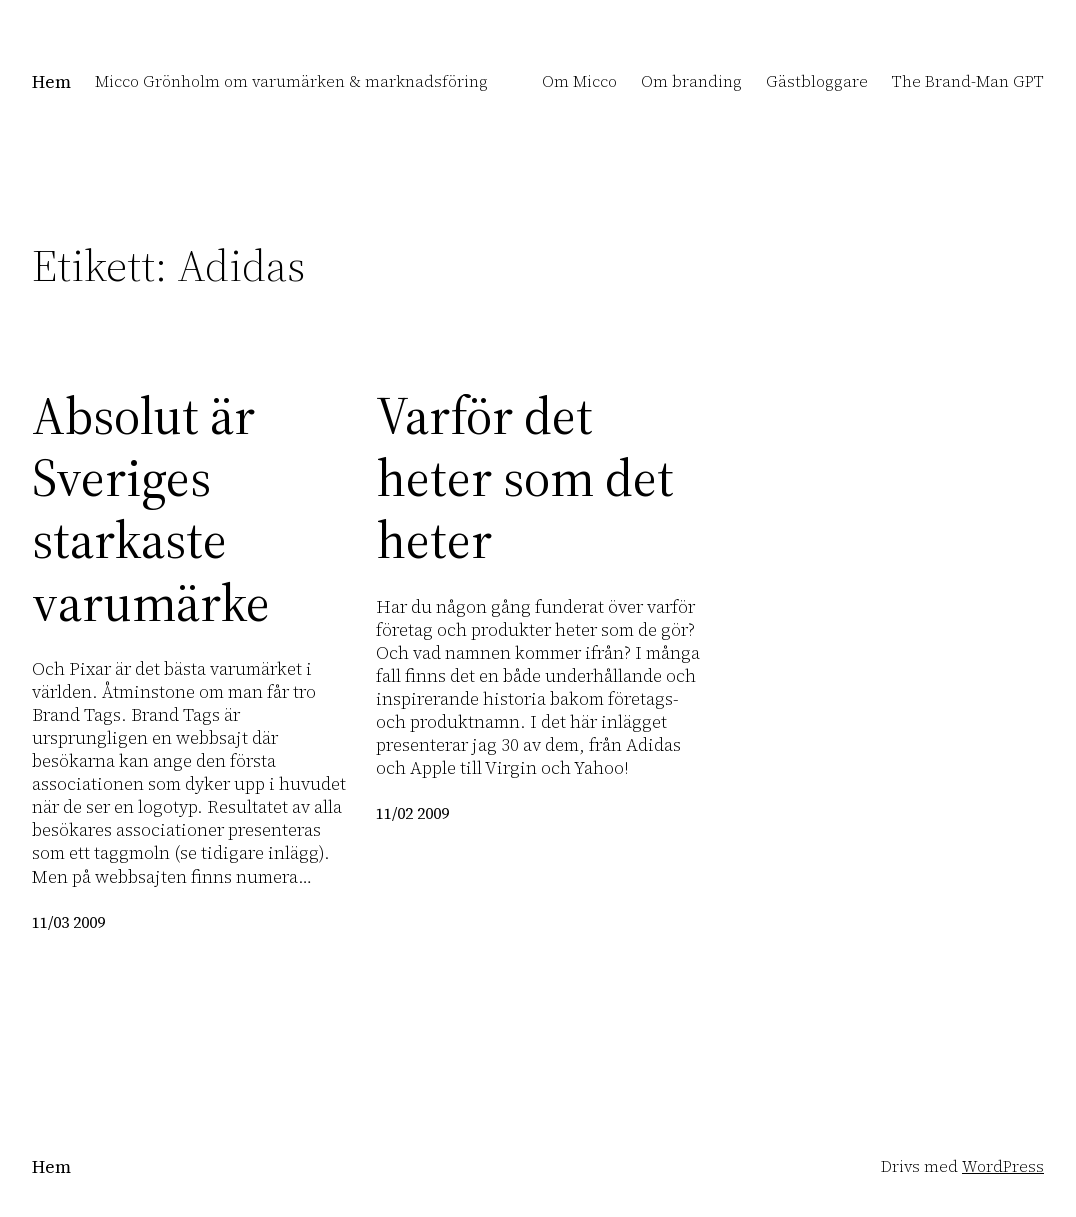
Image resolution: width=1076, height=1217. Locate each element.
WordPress (1003, 1166)
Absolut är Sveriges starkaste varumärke (151, 510)
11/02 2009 (412, 813)
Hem (51, 82)
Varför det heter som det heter (525, 478)
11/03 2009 (68, 922)
